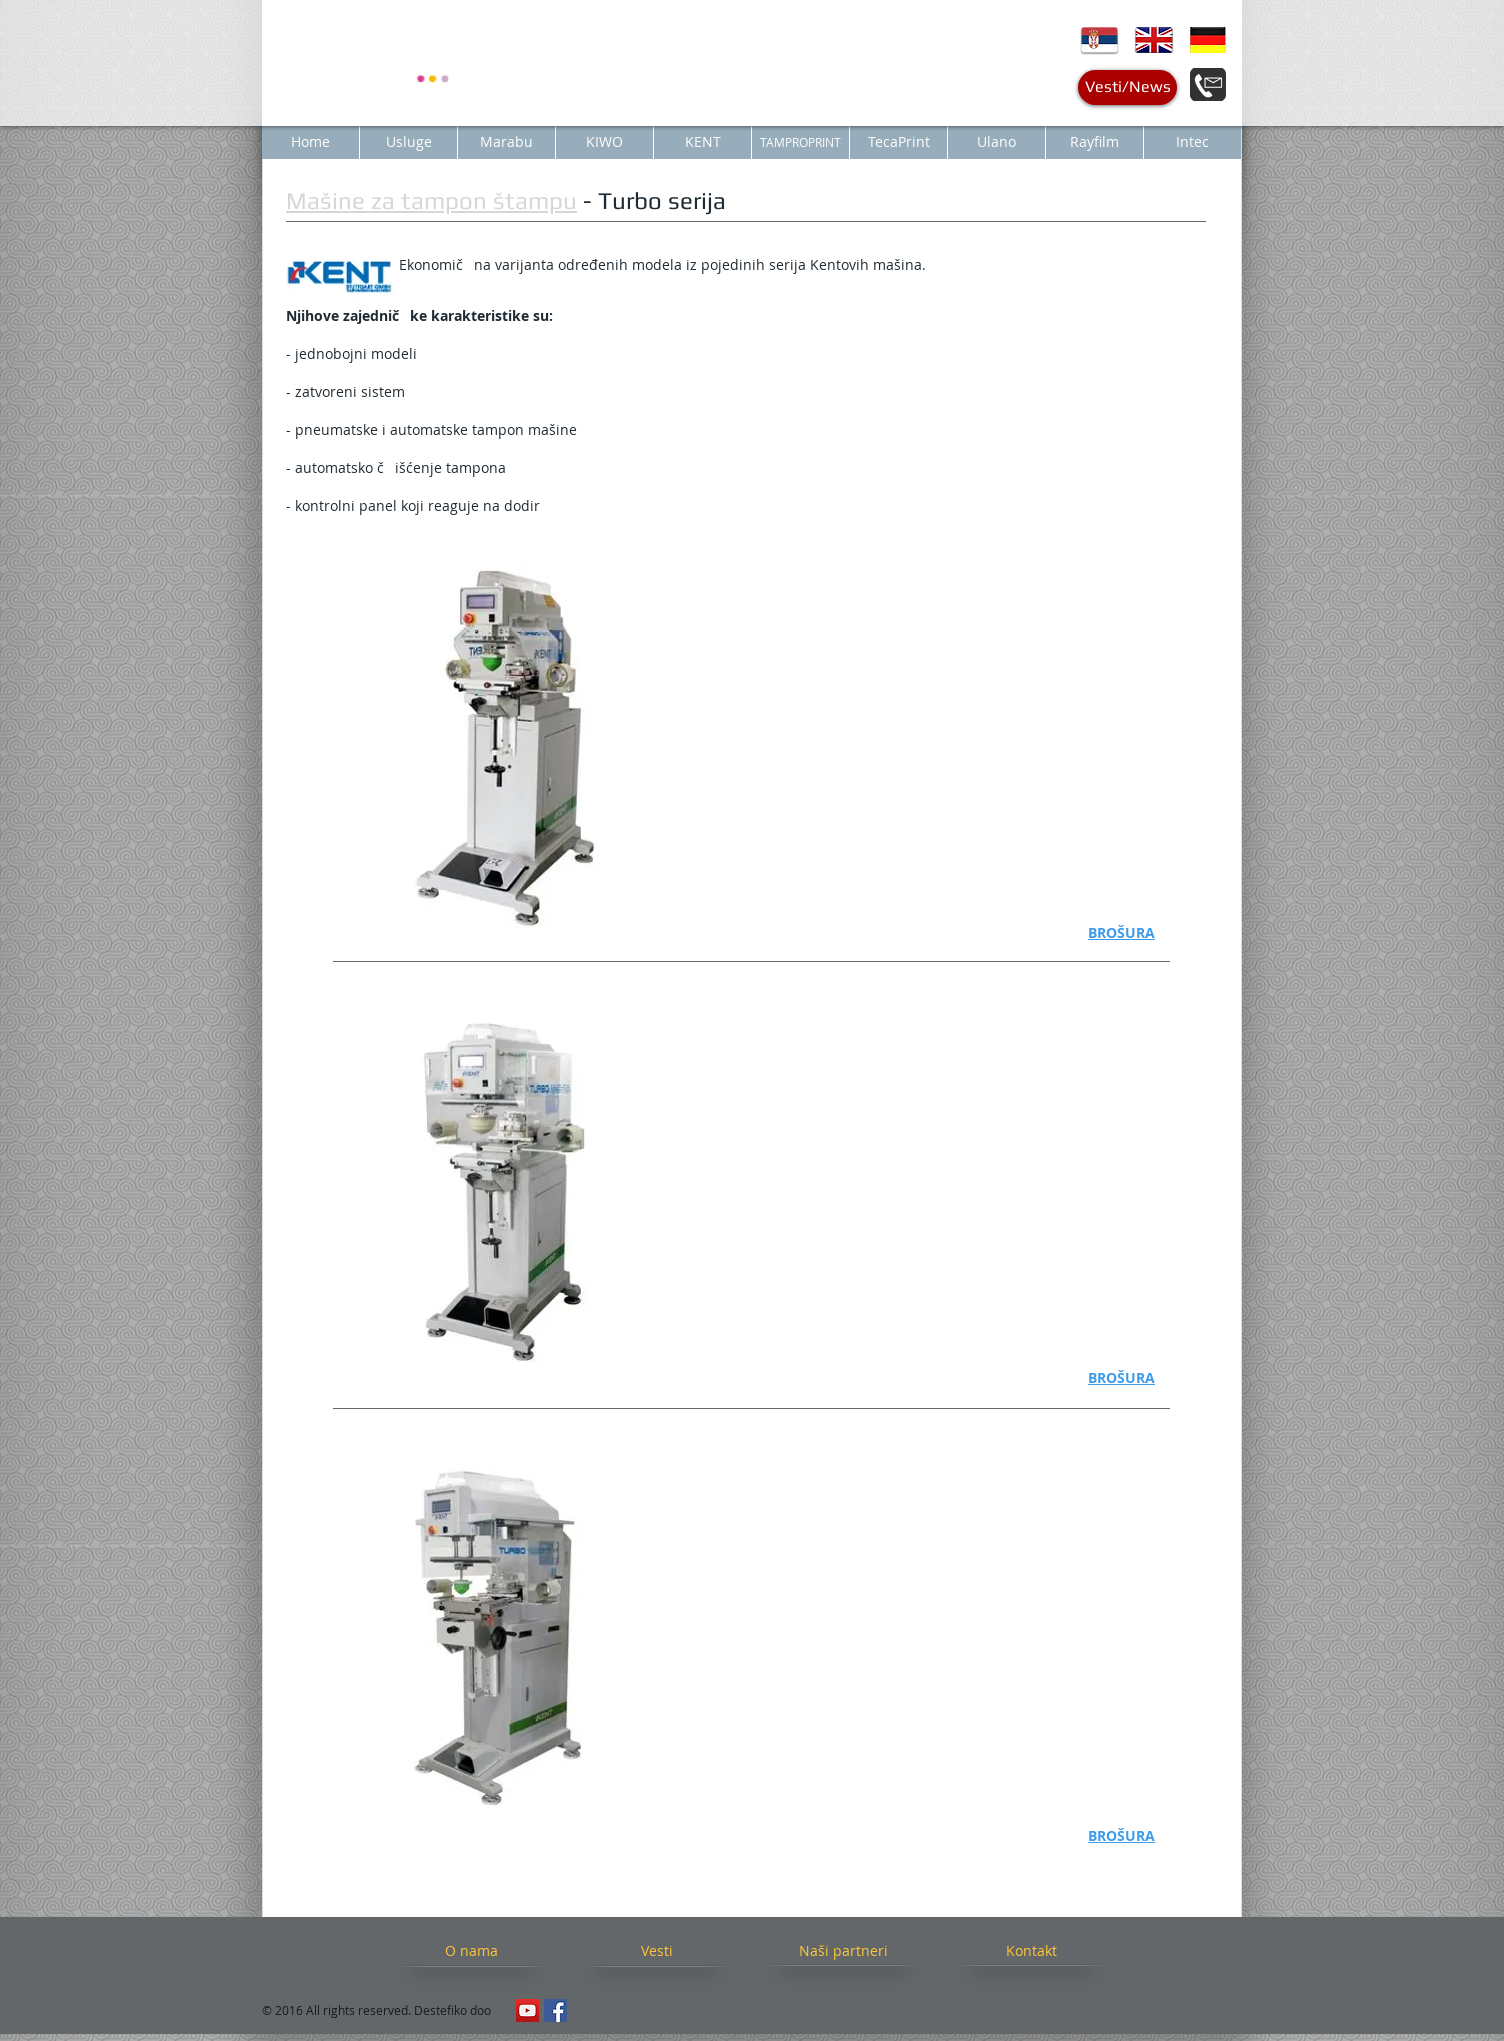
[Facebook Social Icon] (555, 2010)
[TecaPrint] (898, 142)
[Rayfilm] (1094, 142)
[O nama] (471, 1951)
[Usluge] (408, 142)
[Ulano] (996, 142)
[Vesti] (656, 1951)
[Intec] (1192, 142)
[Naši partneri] (843, 1951)
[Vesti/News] (1127, 87)
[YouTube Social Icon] (527, 2010)
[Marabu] (506, 142)
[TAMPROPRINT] (800, 142)
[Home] (310, 142)
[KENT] (702, 142)
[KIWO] (604, 142)
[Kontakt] (1031, 1951)
